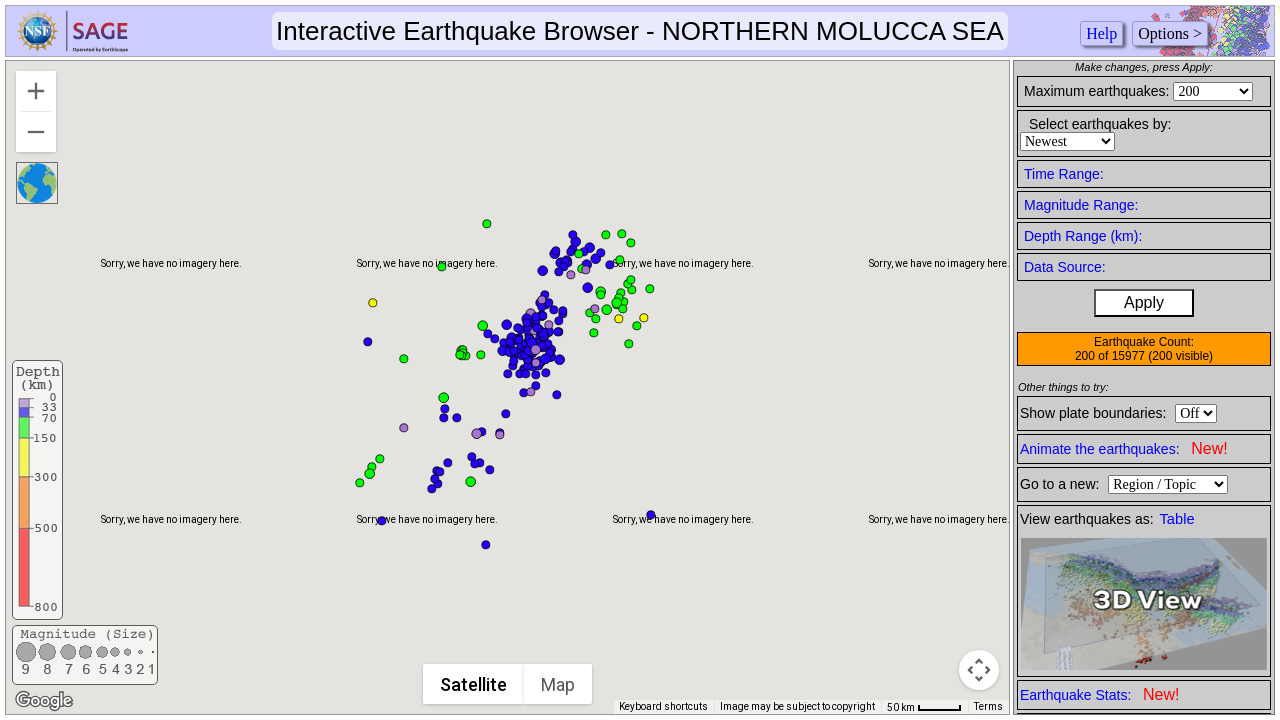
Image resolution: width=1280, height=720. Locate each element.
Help (1101, 33)
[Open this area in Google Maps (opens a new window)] (44, 701)
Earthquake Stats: (1099, 694)
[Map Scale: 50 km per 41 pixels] (924, 707)
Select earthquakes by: (1100, 124)
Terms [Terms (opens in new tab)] (988, 706)
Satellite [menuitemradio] (474, 684)
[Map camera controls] (979, 670)
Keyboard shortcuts (663, 706)
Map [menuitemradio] (559, 684)
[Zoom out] (36, 132)
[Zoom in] (36, 91)
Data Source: (1065, 267)
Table (1177, 519)
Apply (1144, 302)
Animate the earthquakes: (1124, 448)
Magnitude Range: (1081, 205)
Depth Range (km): (1083, 236)
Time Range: (1064, 174)
